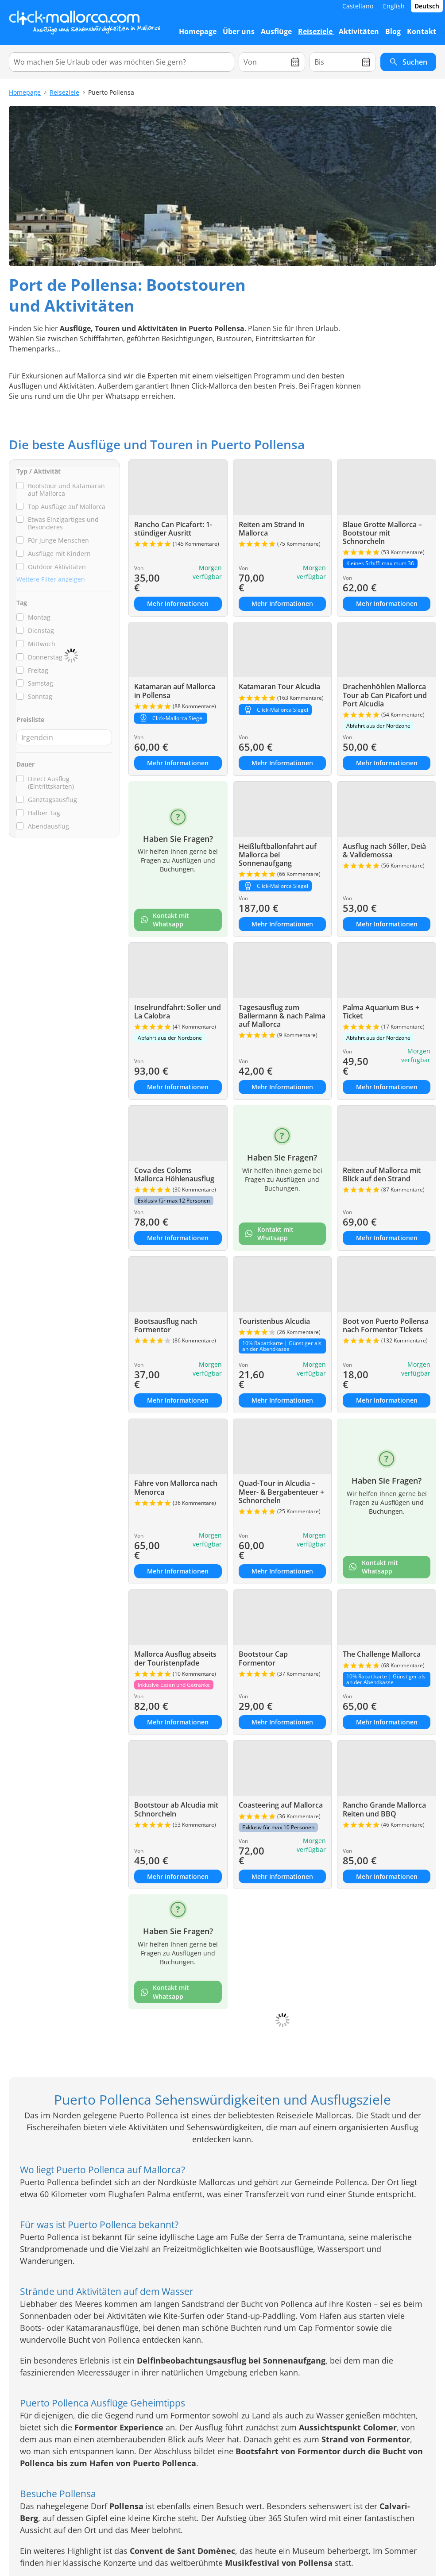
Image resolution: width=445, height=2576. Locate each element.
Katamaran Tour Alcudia (279, 686)
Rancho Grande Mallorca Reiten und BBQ (384, 1809)
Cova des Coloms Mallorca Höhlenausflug (174, 1174)
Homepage (25, 92)
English (394, 6)
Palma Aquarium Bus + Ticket (381, 1012)
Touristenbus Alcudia (274, 1321)
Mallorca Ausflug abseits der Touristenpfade (175, 1658)
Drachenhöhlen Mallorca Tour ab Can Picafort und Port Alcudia (385, 695)
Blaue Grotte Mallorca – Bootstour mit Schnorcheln (382, 533)
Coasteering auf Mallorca (281, 1805)
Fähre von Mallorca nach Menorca (175, 1487)
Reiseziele (64, 92)
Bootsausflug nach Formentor (165, 1325)
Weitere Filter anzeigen (50, 579)
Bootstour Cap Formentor (263, 1658)
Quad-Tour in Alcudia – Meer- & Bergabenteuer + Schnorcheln (281, 1491)
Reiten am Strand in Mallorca (272, 529)
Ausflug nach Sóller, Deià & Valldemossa (384, 850)
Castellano (357, 6)
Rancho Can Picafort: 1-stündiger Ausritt (173, 529)
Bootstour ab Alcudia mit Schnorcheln (176, 1809)
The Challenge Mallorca (382, 1654)
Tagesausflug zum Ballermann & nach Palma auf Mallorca (282, 1016)
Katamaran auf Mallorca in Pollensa (174, 691)
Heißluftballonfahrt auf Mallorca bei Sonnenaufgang (278, 854)
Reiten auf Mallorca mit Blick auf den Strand (382, 1174)
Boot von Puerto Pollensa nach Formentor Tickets (386, 1325)
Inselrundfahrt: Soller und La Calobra (177, 1012)
